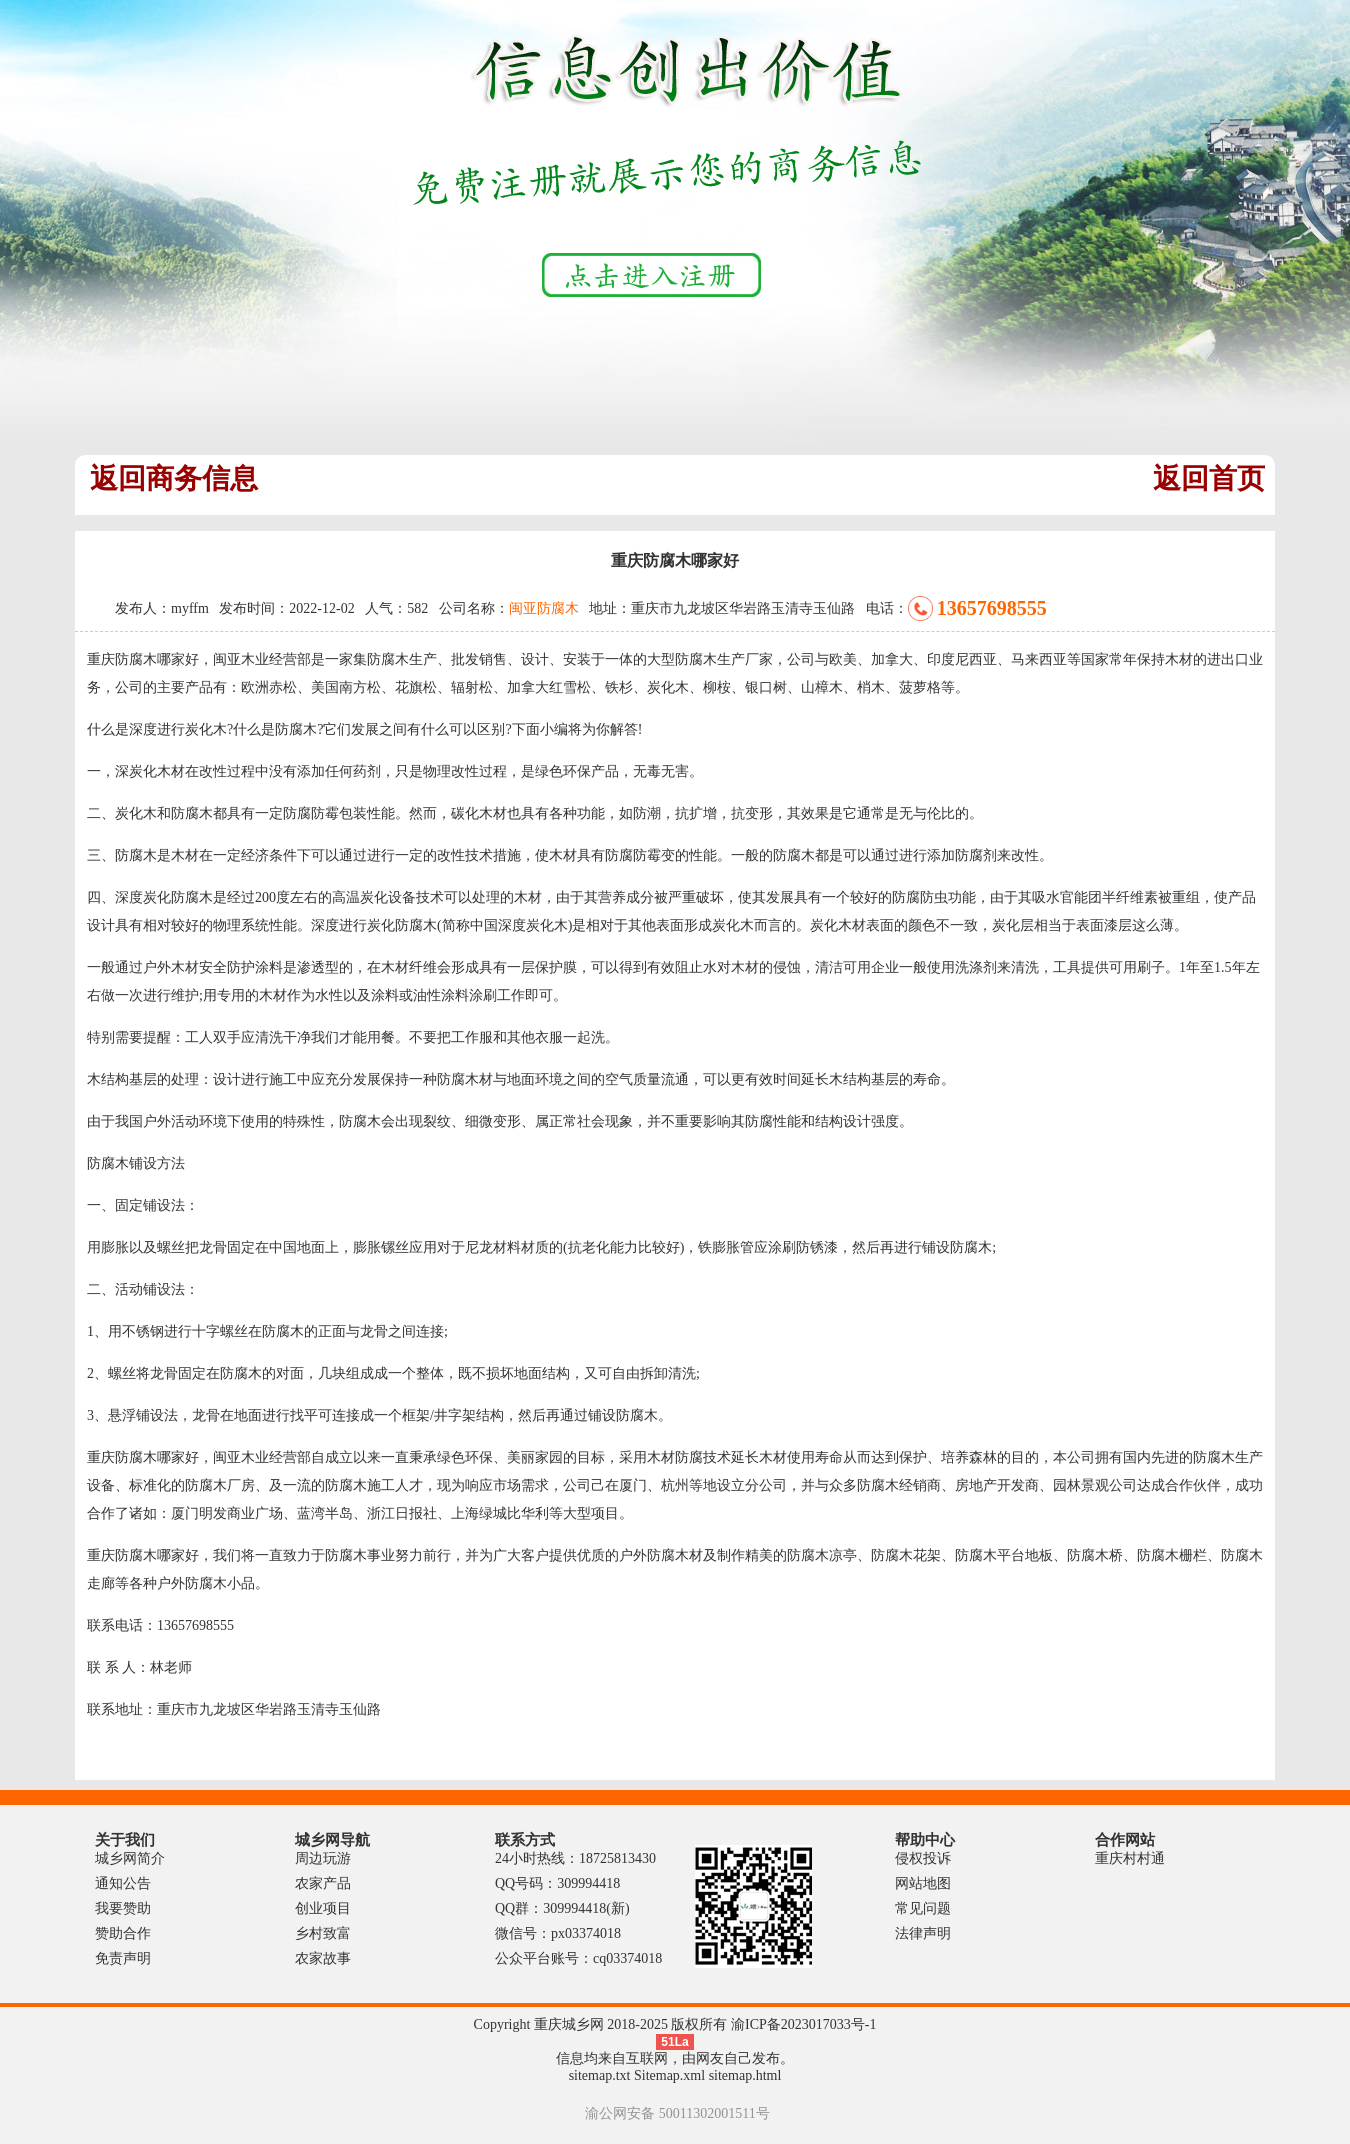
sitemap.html (745, 2075)
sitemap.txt (600, 2075)
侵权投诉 (923, 1858)
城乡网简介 (130, 1858)
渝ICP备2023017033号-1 (803, 2024)
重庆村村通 (1130, 1858)
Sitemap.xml (669, 2075)
